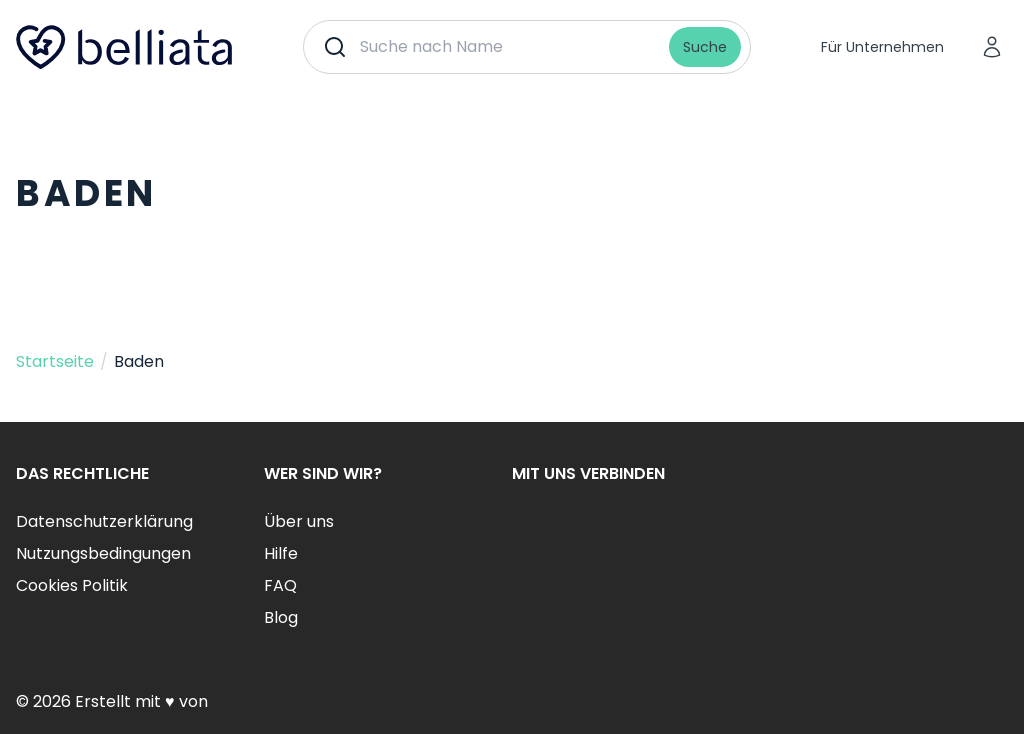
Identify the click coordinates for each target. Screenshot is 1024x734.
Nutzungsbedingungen (103, 553)
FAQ (280, 585)
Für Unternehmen (882, 47)
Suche (705, 47)
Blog (281, 617)
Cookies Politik (72, 585)
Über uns (299, 521)
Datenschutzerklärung (104, 521)
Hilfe (281, 553)
